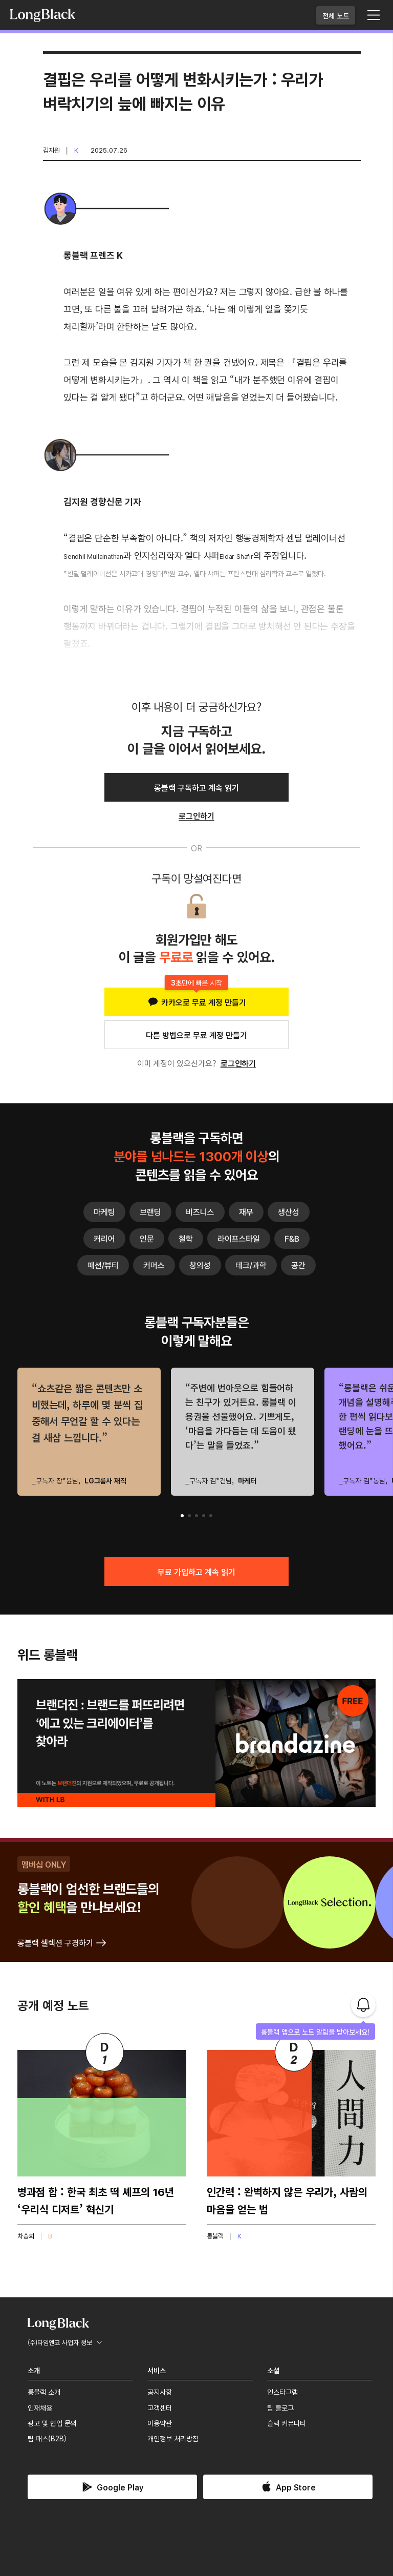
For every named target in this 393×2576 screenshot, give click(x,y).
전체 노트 (335, 15)
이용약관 (159, 2423)
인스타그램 (282, 2391)
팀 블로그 (280, 2407)
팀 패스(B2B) (47, 2438)
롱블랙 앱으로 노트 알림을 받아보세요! (315, 2031)
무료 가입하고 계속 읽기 (196, 1571)
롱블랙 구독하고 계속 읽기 (196, 787)
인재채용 (40, 2407)
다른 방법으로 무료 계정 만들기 (196, 1035)
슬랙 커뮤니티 (286, 2423)
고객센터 (159, 2407)
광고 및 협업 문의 (52, 2423)
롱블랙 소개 (44, 2391)
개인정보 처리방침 (173, 2438)
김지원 (51, 150)
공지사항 (159, 2391)
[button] (182, 1515)
